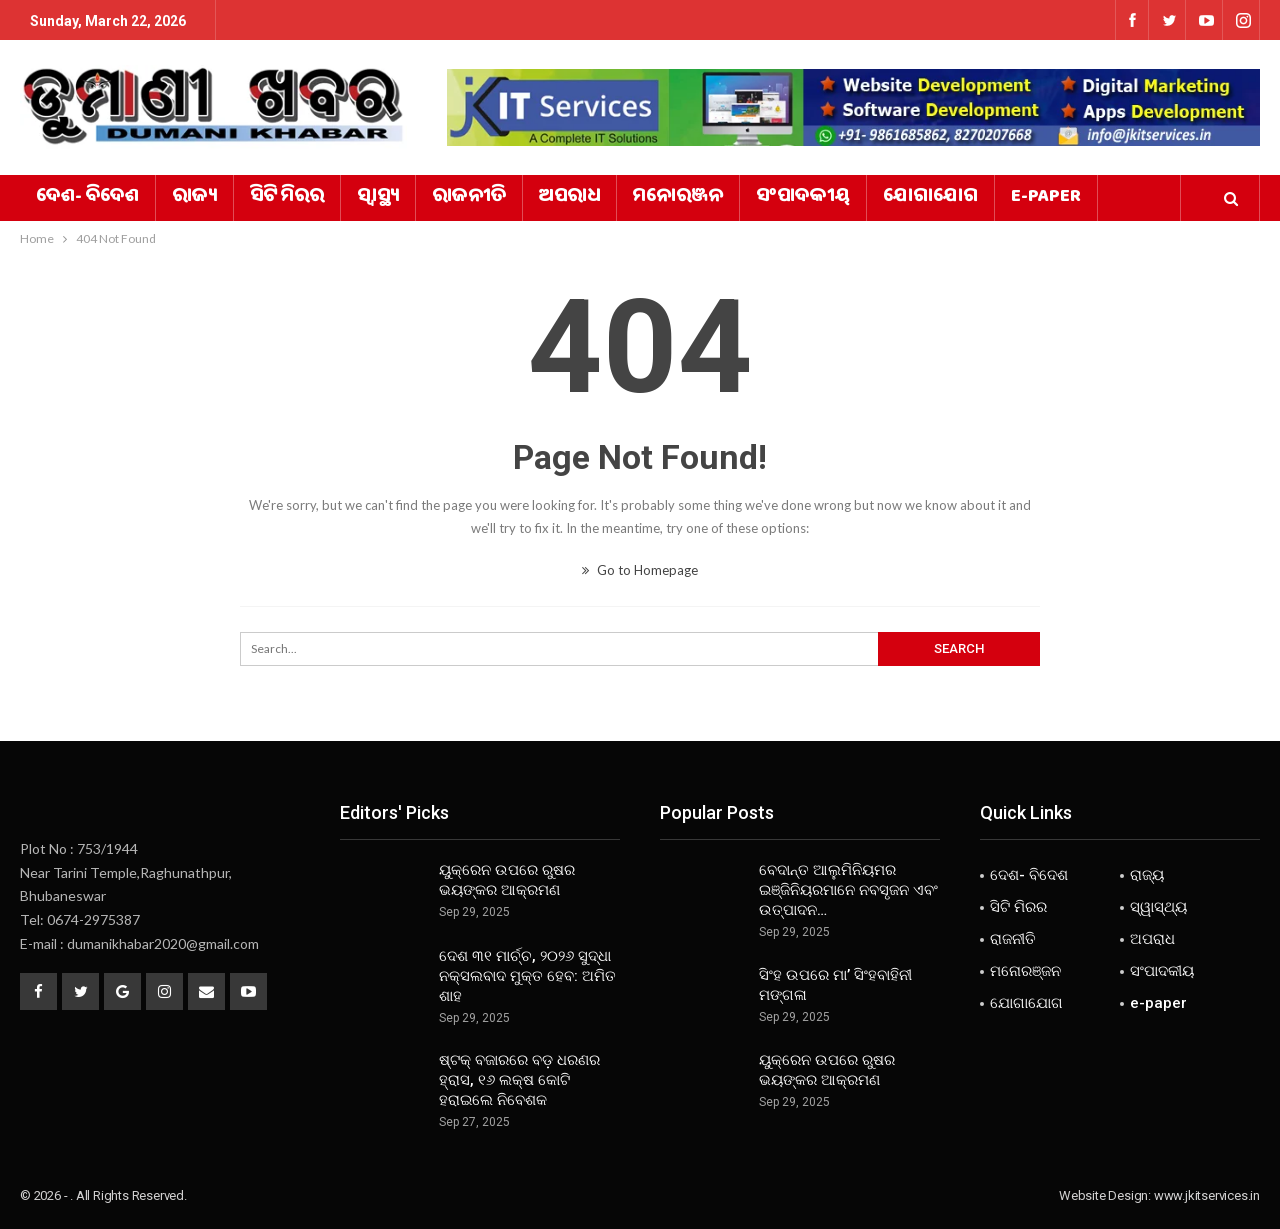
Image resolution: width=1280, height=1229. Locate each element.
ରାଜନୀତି (469, 198)
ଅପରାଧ (569, 198)
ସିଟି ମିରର (287, 198)
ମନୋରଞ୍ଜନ (678, 198)
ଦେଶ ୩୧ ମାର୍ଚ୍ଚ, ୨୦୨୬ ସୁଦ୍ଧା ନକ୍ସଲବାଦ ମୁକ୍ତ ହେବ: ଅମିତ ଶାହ (527, 976)
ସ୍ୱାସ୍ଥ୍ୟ (378, 198)
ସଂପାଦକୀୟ (803, 198)
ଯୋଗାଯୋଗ (930, 198)
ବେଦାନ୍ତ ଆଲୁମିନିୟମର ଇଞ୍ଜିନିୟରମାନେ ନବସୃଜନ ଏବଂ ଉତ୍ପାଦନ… (848, 890)
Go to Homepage (640, 570)
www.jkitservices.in (1207, 1195)
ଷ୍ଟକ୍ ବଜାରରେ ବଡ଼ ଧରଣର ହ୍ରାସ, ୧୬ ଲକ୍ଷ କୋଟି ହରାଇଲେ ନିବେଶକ (519, 1080)
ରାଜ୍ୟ (194, 198)
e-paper (1046, 198)
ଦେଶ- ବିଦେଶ (87, 198)
